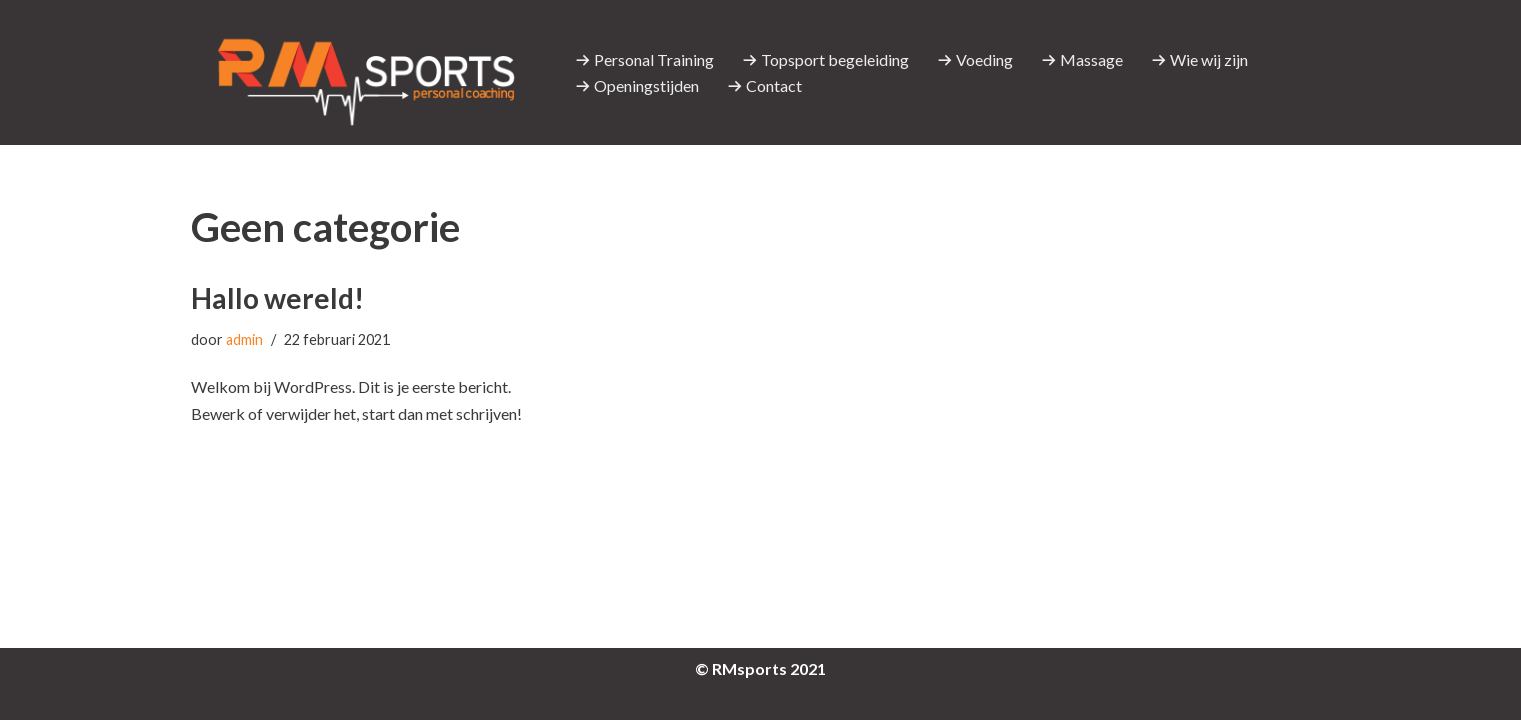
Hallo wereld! (277, 298)
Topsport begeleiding (825, 59)
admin (244, 339)
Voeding (975, 59)
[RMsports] (366, 72)
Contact (764, 85)
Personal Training (644, 59)
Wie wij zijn (1199, 59)
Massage (1082, 59)
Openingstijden (637, 85)
